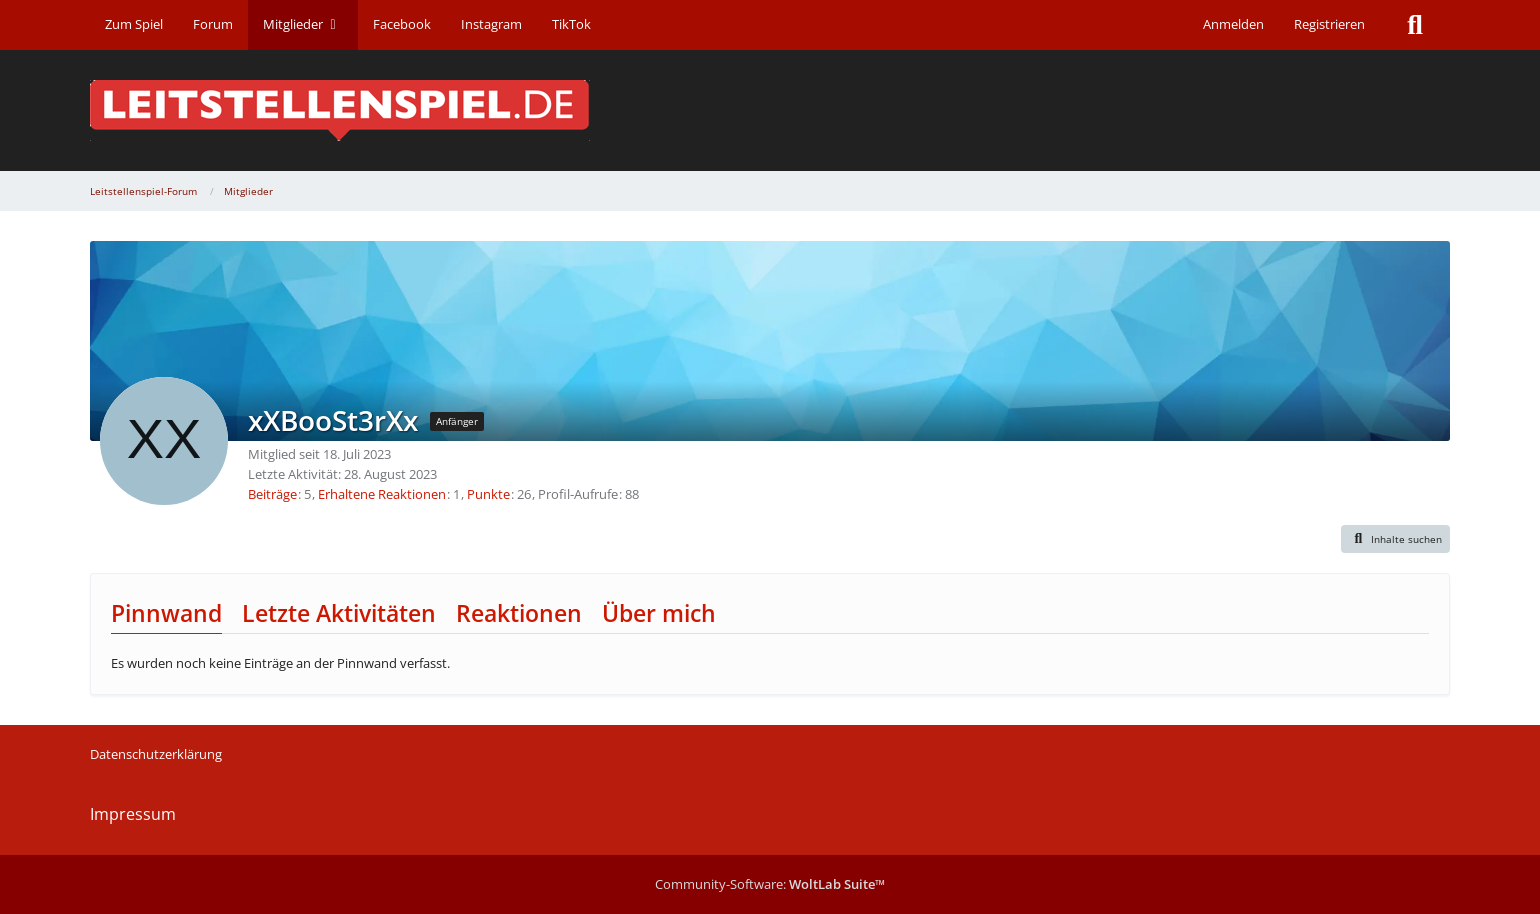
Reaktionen (519, 613)
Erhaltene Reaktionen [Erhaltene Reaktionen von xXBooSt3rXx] (382, 494)
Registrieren (1329, 24)
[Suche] (1415, 25)
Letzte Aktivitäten (339, 613)
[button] (1396, 539)
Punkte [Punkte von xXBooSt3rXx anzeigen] (488, 494)
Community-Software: (770, 884)
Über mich (659, 613)
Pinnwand (166, 613)
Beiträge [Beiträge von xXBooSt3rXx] (272, 494)
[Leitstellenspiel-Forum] (770, 110)
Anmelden (1233, 24)
